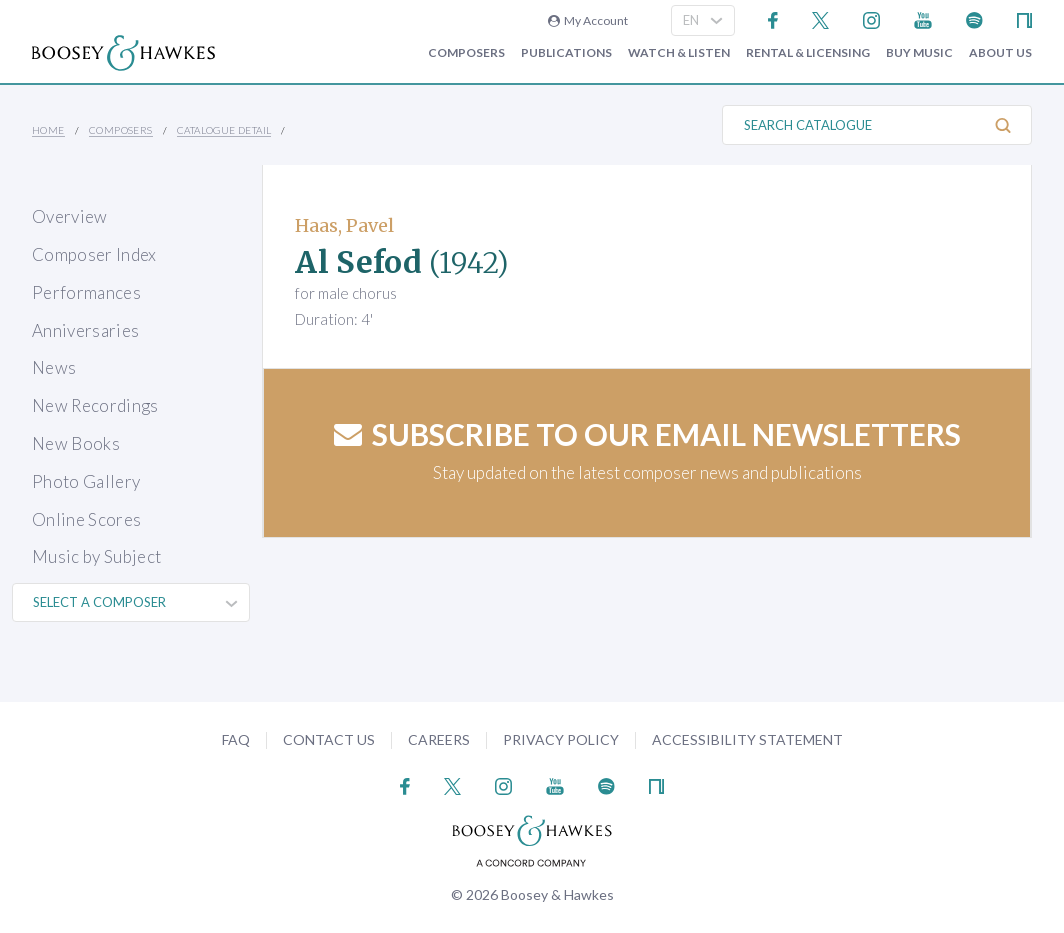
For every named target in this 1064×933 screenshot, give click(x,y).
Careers (439, 739)
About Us (1000, 53)
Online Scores (86, 519)
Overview (70, 216)
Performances (86, 292)
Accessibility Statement (747, 739)
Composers (466, 53)
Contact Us (329, 739)
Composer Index (94, 254)
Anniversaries (85, 330)
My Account (588, 20)
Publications (566, 53)
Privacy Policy (561, 739)
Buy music (919, 53)
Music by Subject (96, 556)
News (54, 367)
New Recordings (95, 405)
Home (48, 130)
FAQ (236, 739)
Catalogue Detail (224, 130)
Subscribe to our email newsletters (647, 434)
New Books (76, 443)
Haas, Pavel (344, 225)
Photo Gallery (86, 481)
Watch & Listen (679, 53)
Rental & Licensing (808, 53)
